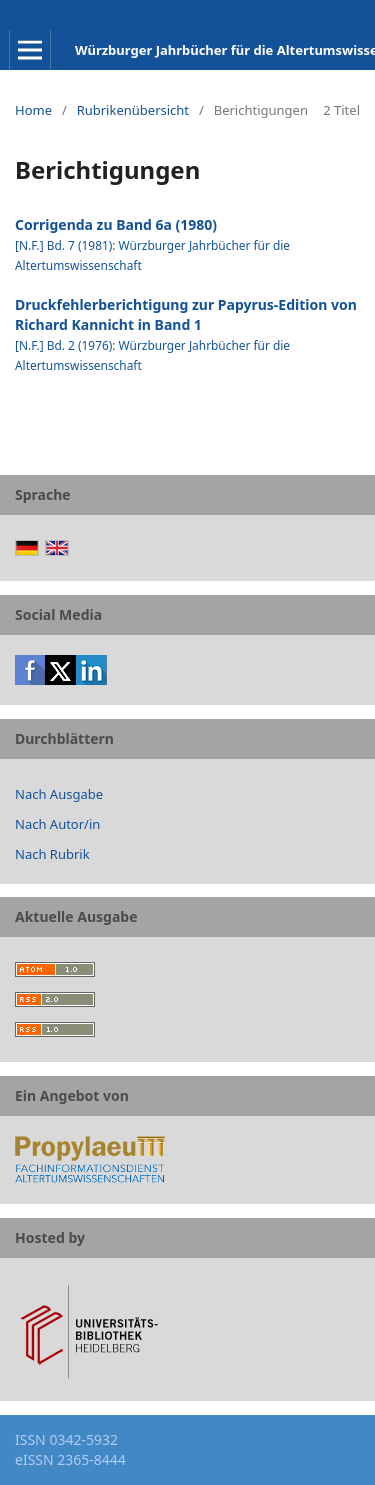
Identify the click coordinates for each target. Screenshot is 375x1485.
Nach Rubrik (52, 854)
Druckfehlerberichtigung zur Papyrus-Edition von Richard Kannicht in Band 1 (186, 314)
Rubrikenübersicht (133, 110)
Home (33, 110)
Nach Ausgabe (59, 794)
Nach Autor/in (57, 824)
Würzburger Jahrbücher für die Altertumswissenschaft (225, 50)
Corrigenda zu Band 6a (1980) (116, 224)
